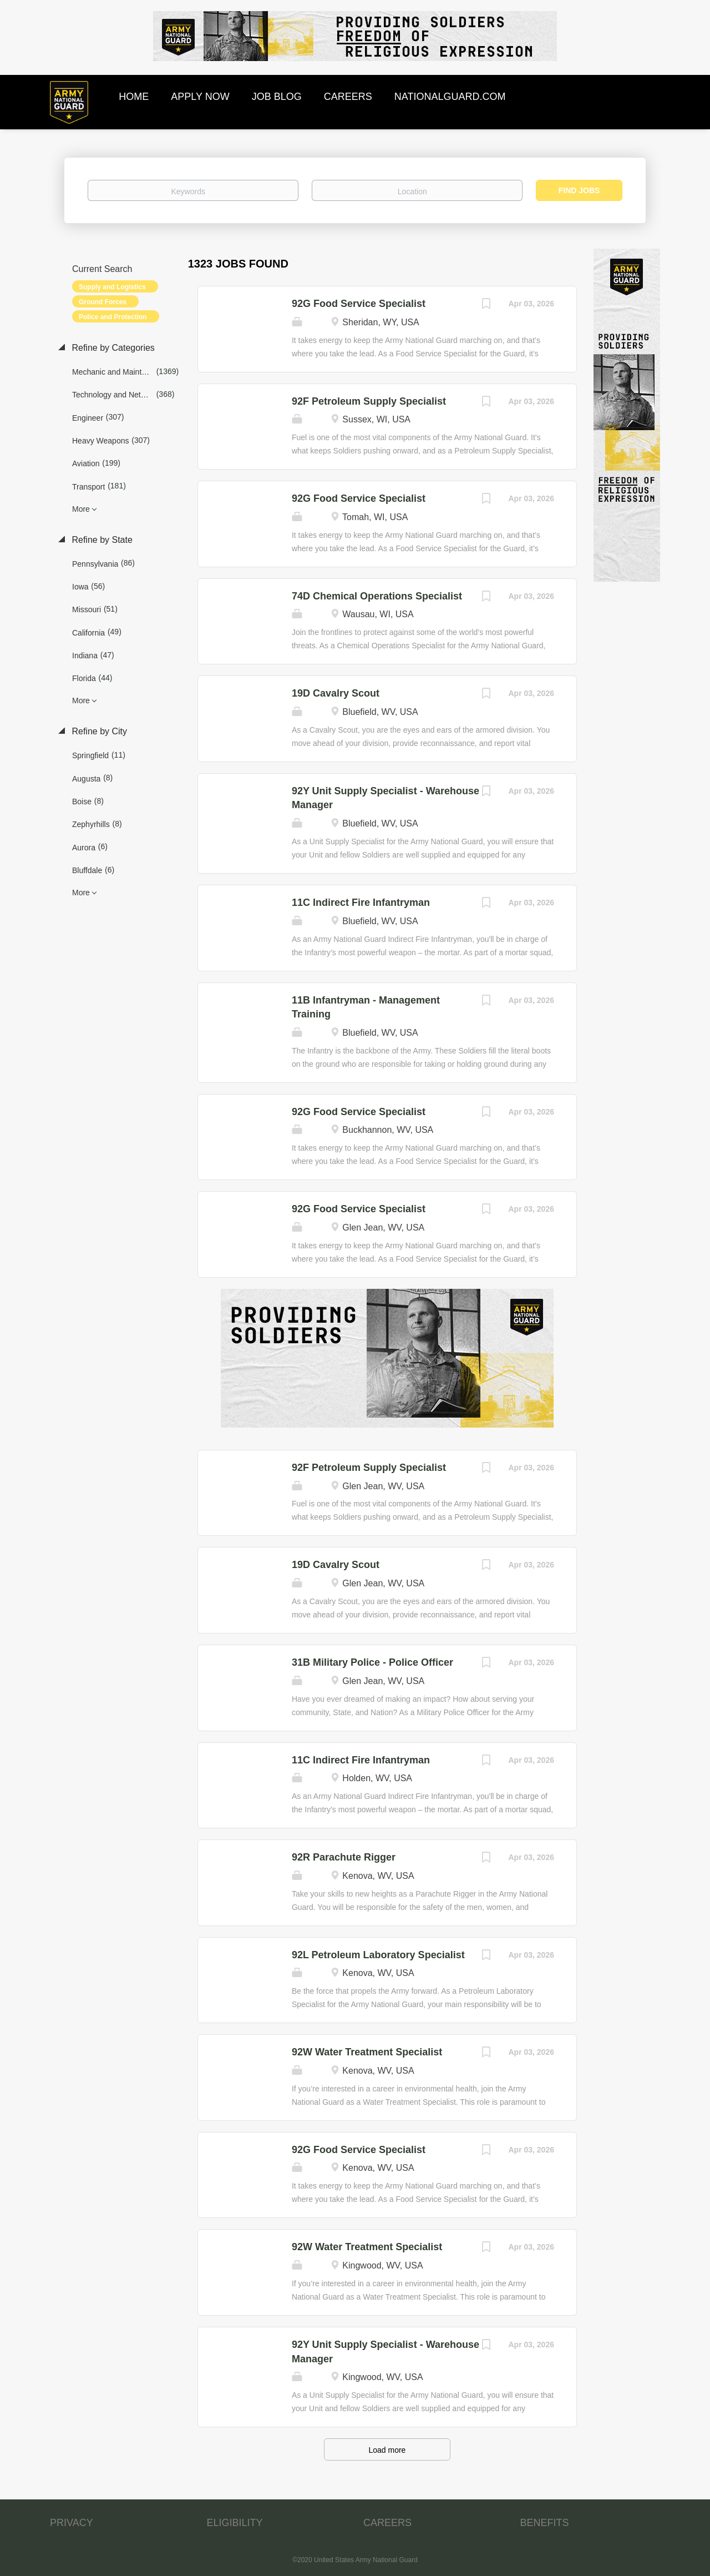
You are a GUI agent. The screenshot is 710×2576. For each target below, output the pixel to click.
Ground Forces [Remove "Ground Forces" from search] (102, 302)
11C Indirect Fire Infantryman (361, 902)
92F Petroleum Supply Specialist (369, 401)
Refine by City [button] (98, 731)
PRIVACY (71, 2522)
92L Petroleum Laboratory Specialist (378, 1954)
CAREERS (387, 2522)
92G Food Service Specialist (358, 303)
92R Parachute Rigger (343, 1857)
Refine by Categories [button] (112, 347)
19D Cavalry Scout (335, 693)
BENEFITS (544, 2522)
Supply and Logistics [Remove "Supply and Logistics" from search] (112, 287)
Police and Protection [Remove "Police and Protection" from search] (113, 317)
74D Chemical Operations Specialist (377, 596)
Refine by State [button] (101, 540)
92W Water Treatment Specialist (367, 2052)
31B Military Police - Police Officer (372, 1662)
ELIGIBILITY (235, 2522)
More (81, 509)
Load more (386, 2450)
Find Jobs (579, 190)
